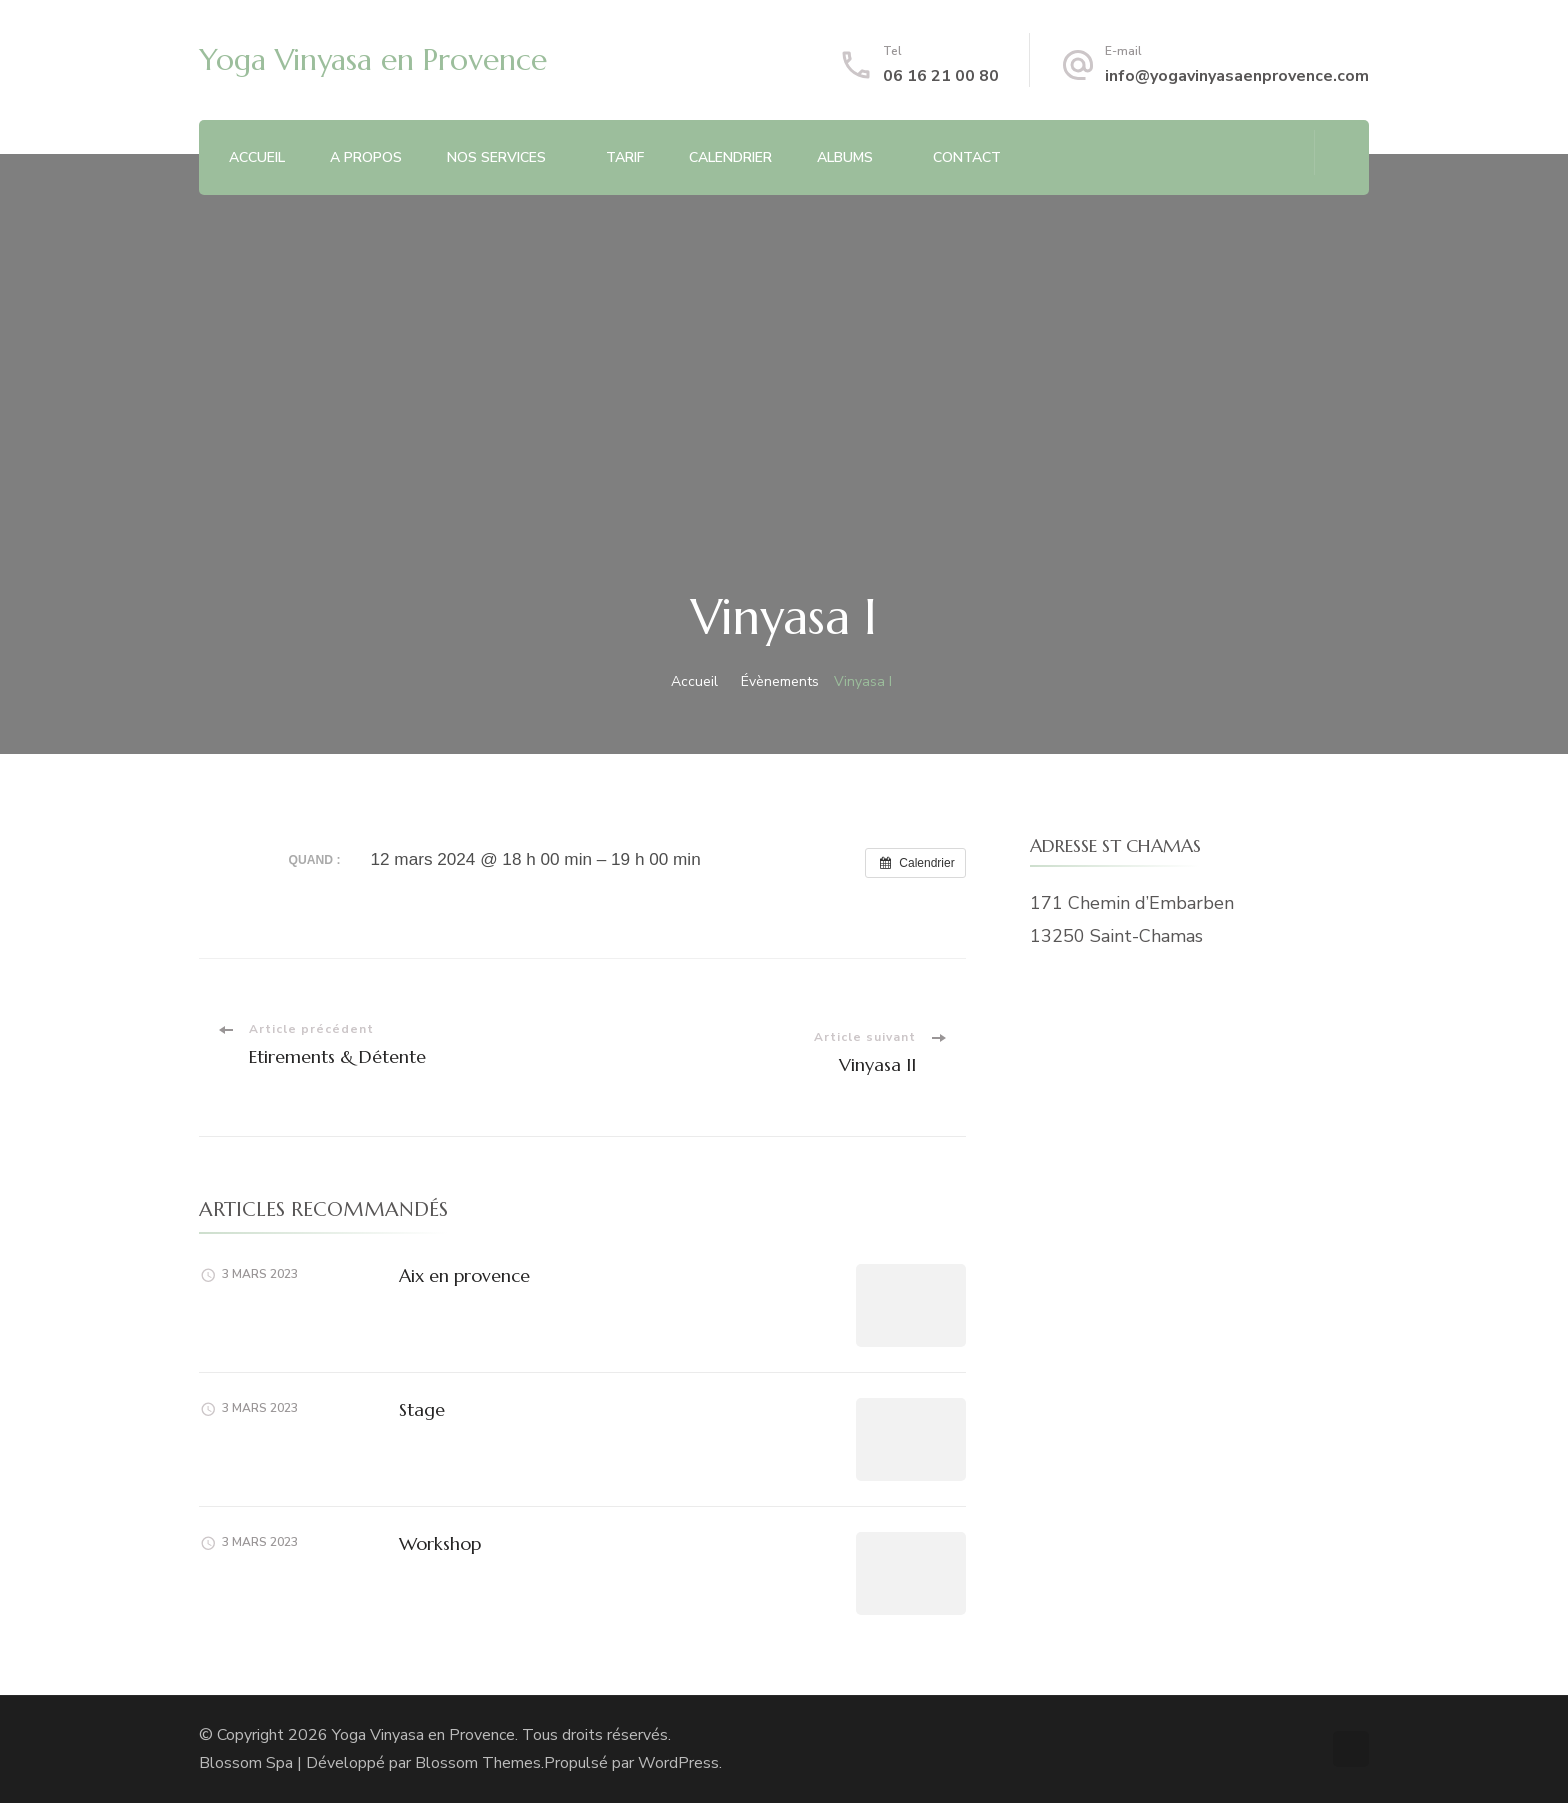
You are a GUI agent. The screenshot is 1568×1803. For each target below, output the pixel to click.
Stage (422, 1409)
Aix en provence (464, 1275)
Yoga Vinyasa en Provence (373, 59)
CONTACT (967, 157)
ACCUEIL (257, 157)
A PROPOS (366, 157)
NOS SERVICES (496, 157)
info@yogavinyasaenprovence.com (1237, 76)
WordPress (678, 1763)
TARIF (625, 157)
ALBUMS (845, 157)
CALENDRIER (730, 157)
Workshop (440, 1543)
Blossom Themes (478, 1763)
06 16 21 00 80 (941, 76)
